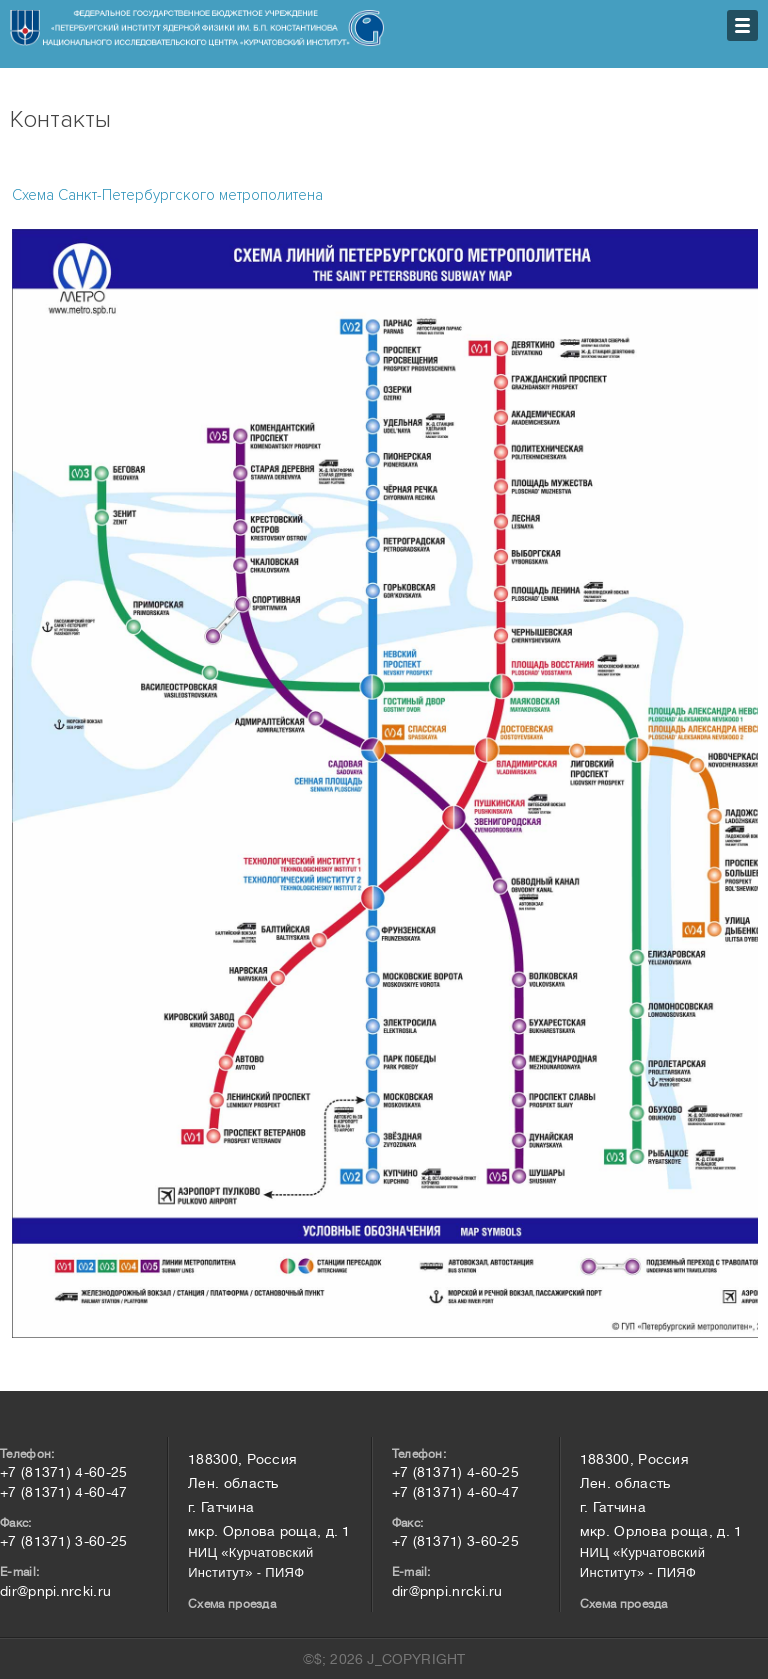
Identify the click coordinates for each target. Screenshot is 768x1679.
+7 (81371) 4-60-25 (63, 1472)
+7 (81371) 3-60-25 (63, 1541)
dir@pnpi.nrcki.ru (55, 1591)
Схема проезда (232, 1604)
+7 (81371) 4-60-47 (63, 1492)
